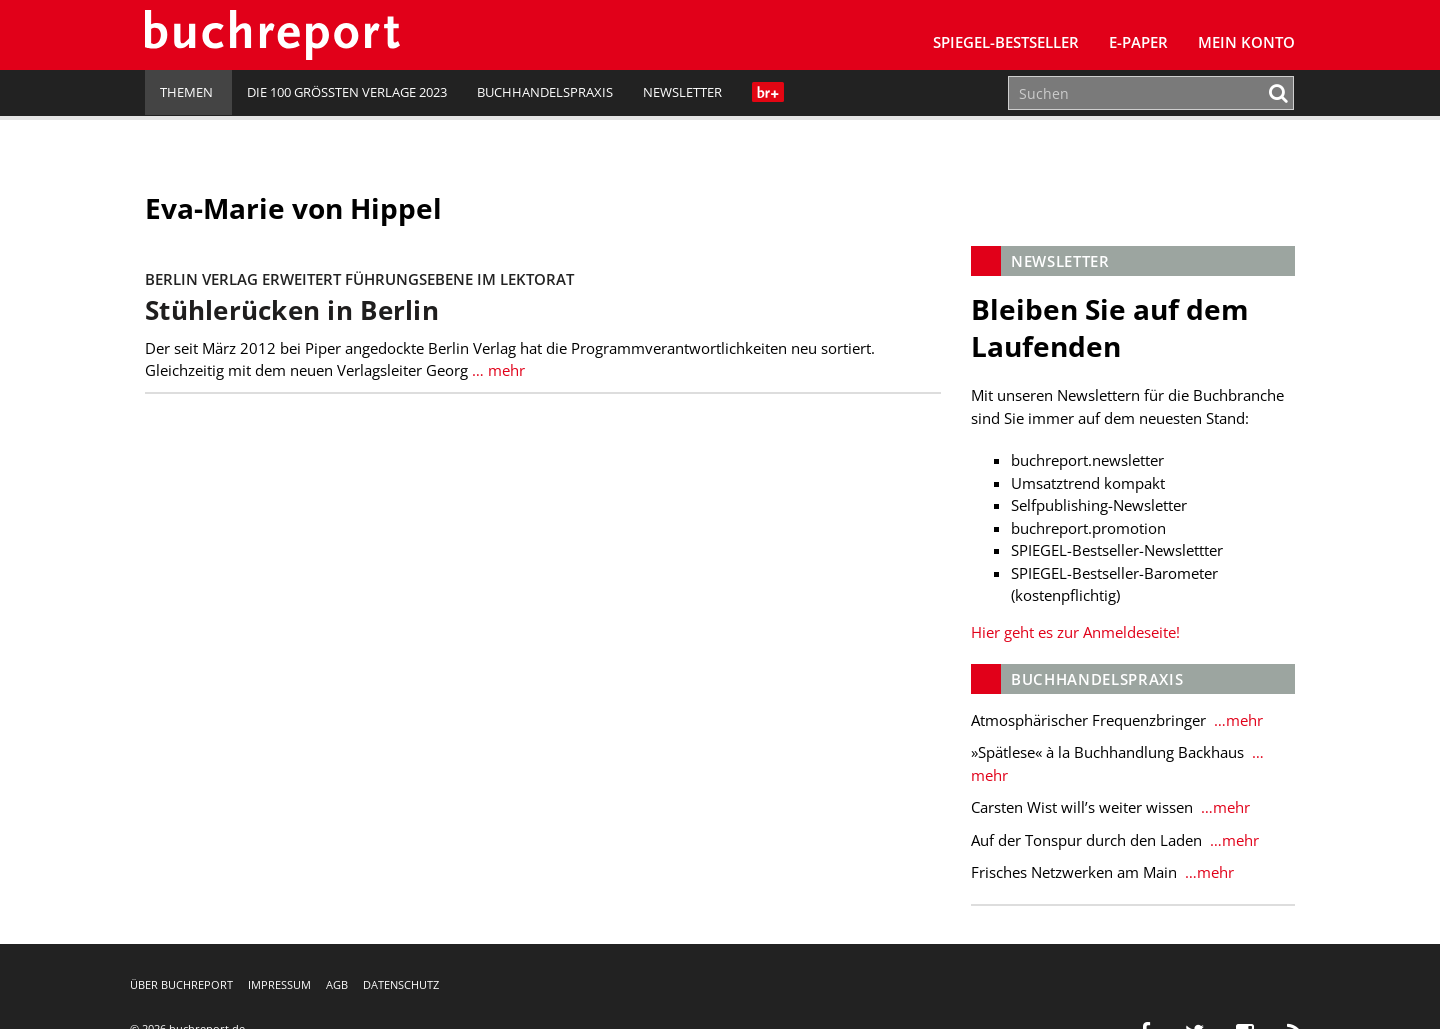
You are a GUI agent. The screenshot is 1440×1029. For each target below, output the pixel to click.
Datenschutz (401, 984)
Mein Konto (1246, 42)
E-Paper (1138, 42)
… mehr (496, 370)
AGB (337, 984)
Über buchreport (181, 984)
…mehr (1236, 720)
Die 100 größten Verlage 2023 (347, 92)
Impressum (279, 984)
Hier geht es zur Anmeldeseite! (1075, 632)
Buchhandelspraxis (545, 92)
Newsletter (682, 92)
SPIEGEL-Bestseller (1006, 42)
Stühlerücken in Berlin (292, 310)
